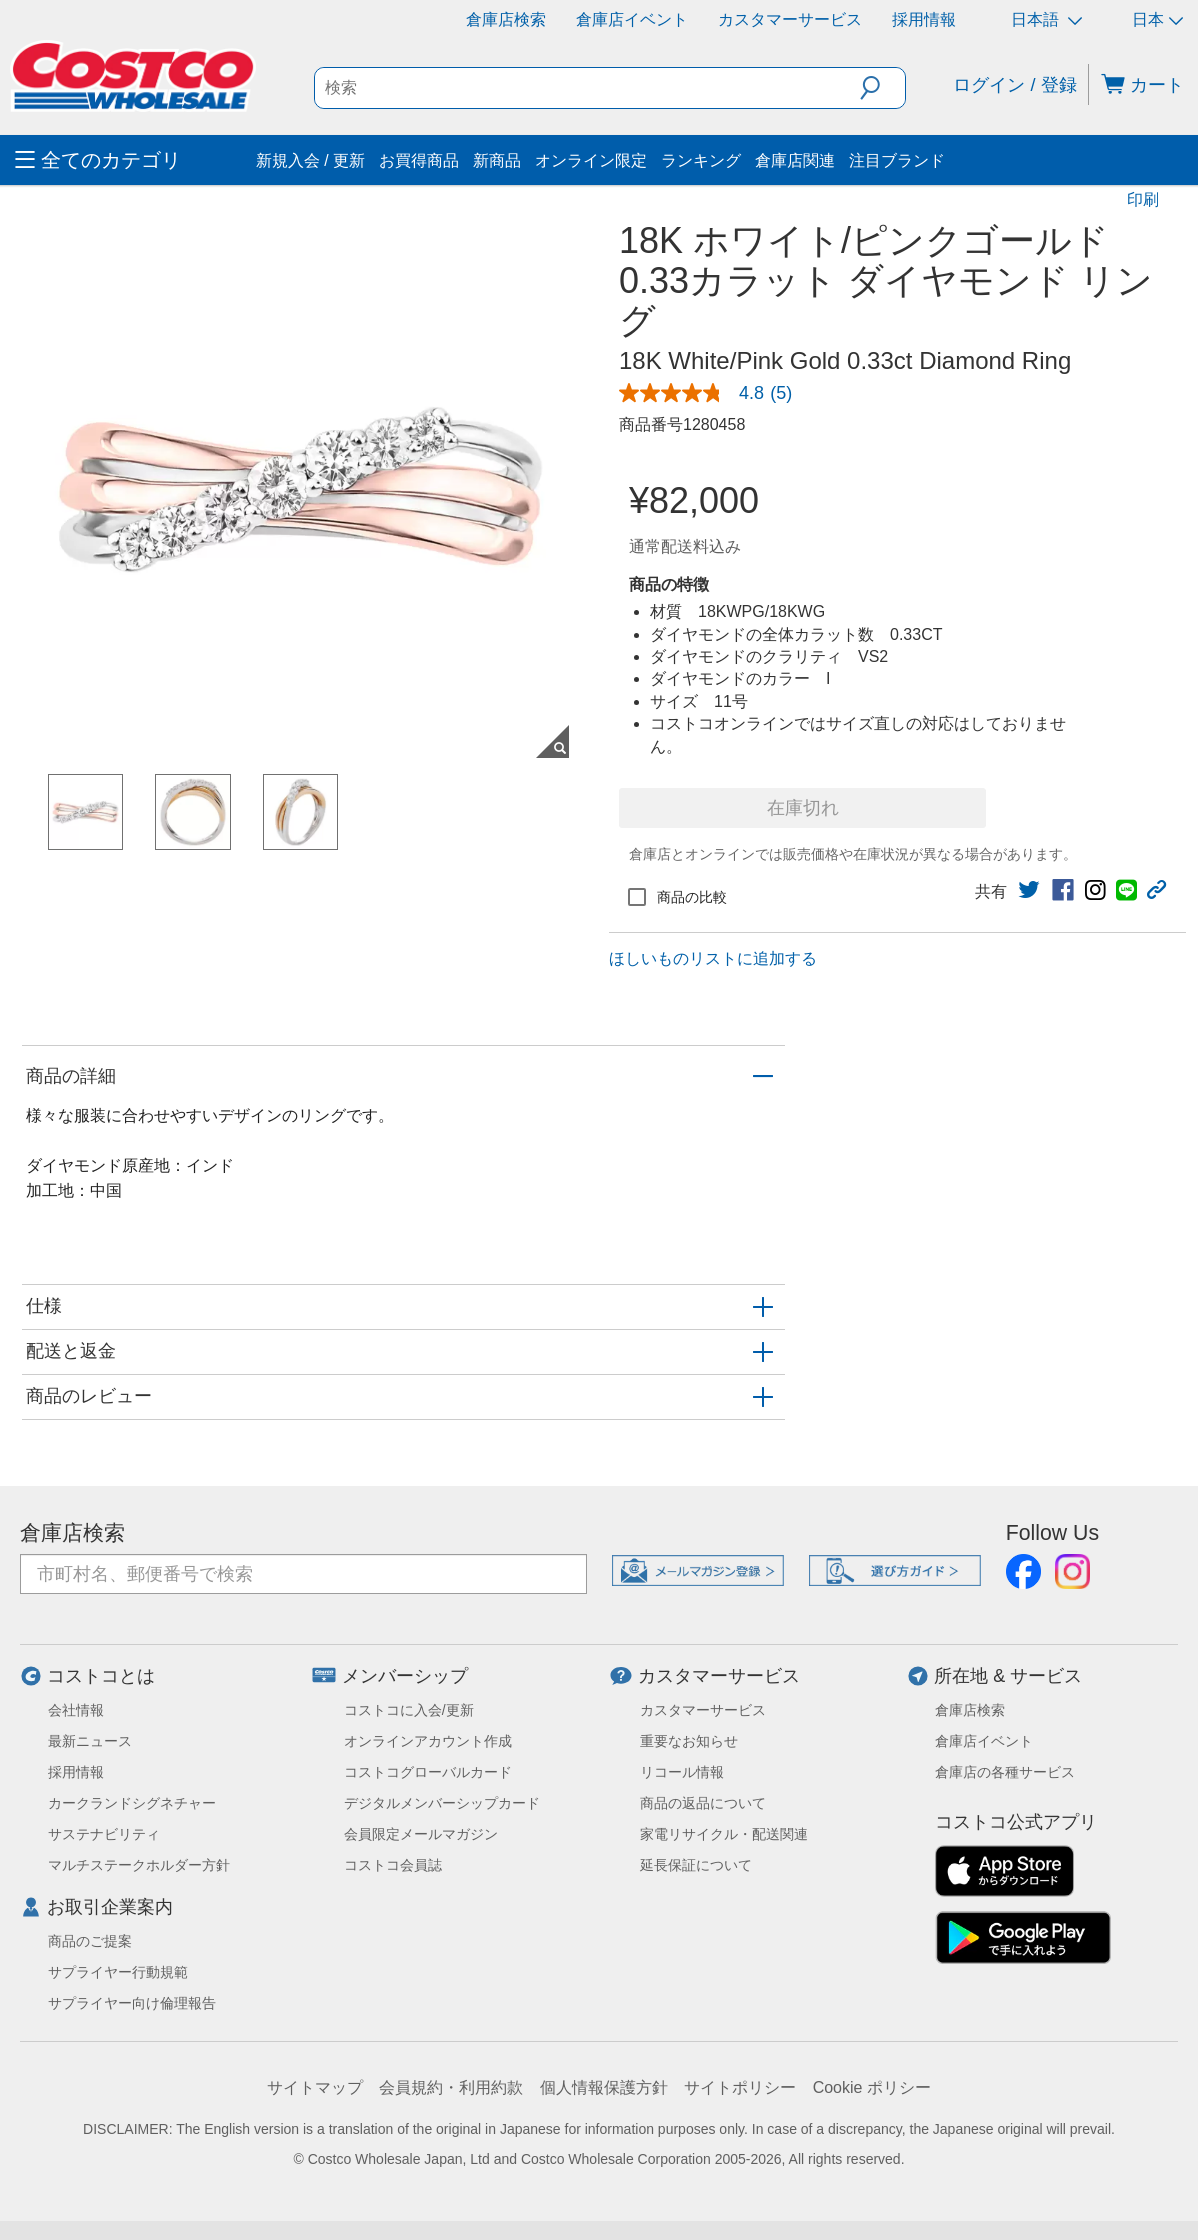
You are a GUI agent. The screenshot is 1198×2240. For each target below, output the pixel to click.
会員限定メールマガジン (421, 1834)
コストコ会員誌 (393, 1865)
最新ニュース (90, 1741)
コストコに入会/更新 (409, 1710)
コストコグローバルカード (428, 1772)
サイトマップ (315, 2087)
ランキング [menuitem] (701, 160)
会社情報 (76, 1710)
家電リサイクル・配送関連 (724, 1834)
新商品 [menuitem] (497, 160)
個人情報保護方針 (604, 2087)
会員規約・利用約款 (451, 2087)
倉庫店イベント (632, 19)
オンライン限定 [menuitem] (591, 160)
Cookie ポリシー (872, 2087)
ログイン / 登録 (1014, 85)
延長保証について (696, 1865)
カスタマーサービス (790, 19)
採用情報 (924, 19)
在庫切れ (803, 808)
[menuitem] (133, 160)
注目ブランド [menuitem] (897, 160)
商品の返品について (703, 1803)
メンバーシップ (405, 1676)
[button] (882, 88)
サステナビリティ (104, 1834)
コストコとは (101, 1676)
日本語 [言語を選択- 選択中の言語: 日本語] (1046, 19)
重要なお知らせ (689, 1741)
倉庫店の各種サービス (1005, 1772)
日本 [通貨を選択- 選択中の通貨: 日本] (1157, 19)
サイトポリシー (740, 2087)
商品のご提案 (90, 1941)
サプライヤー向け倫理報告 (132, 2003)
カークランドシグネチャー (132, 1803)
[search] (587, 88)
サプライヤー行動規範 (118, 1972)
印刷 (1143, 199)
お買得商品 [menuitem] (419, 160)
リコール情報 (682, 1772)
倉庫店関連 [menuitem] (795, 160)
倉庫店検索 (506, 19)
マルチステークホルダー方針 (139, 1865)
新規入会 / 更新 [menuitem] (310, 160)
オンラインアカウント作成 (428, 1741)
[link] (713, 393)
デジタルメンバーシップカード (442, 1803)
